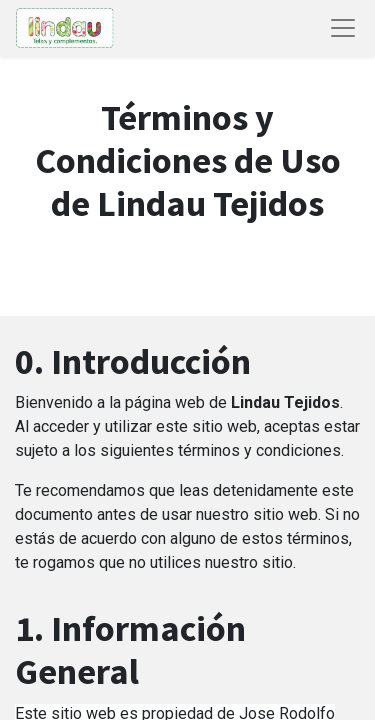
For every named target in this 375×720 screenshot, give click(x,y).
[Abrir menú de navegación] (343, 28)
